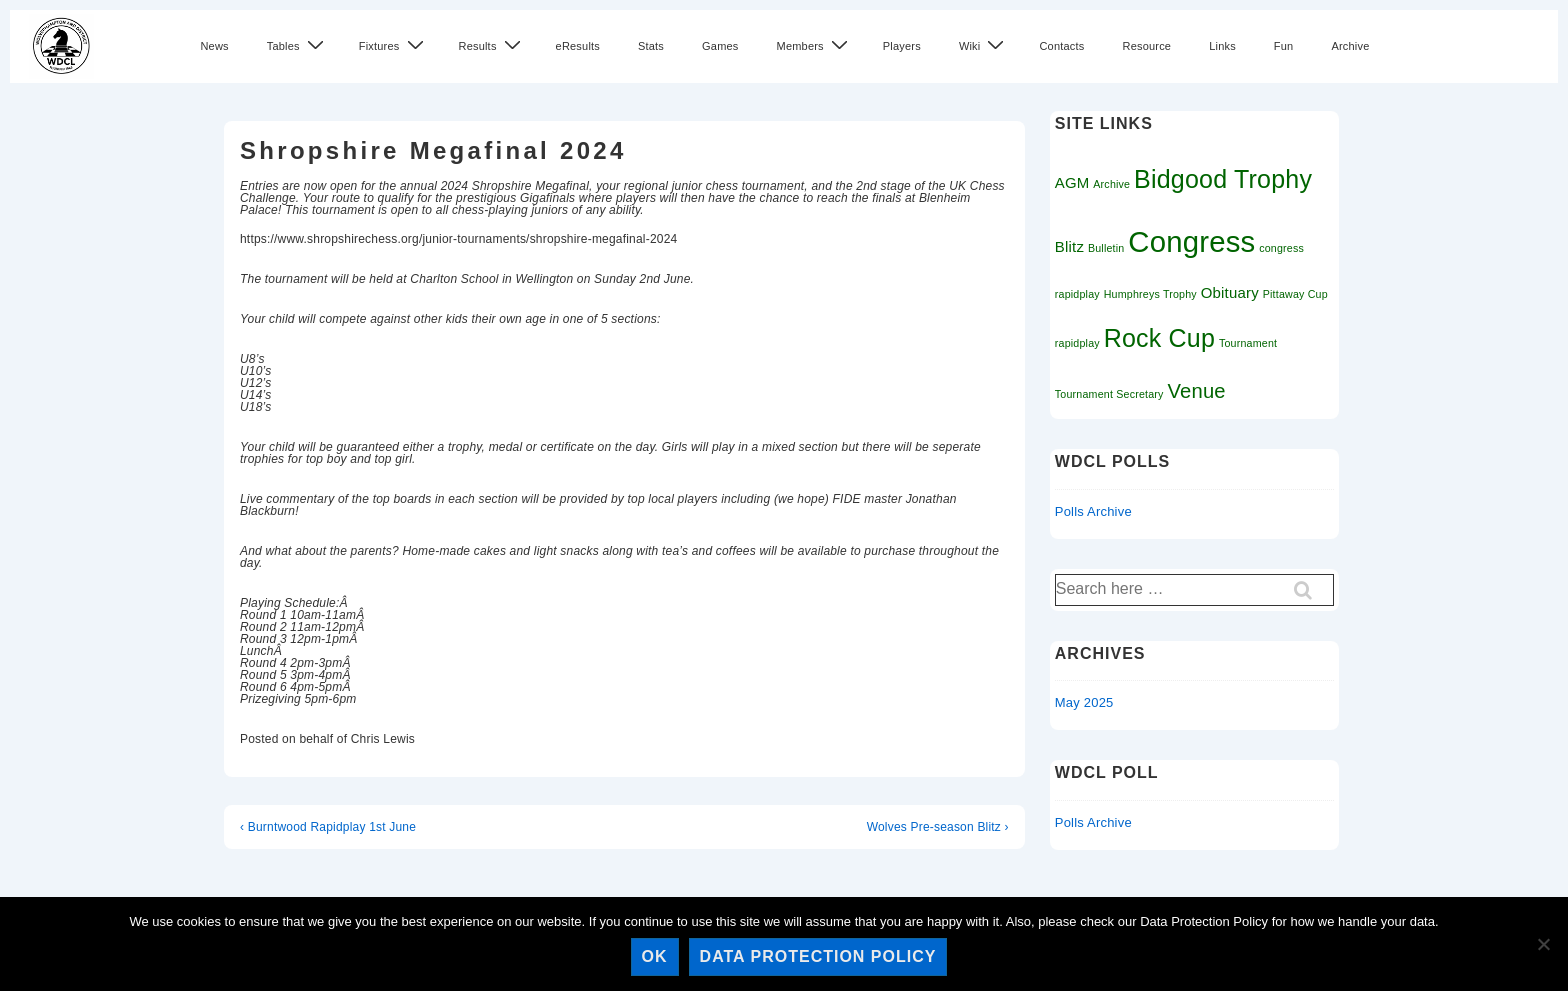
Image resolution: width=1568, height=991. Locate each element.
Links (1222, 46)
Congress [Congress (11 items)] (1191, 241)
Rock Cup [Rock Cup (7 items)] (1159, 338)
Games (720, 46)
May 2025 (1084, 702)
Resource (1146, 46)
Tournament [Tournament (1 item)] (1248, 343)
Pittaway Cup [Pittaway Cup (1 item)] (1295, 294)
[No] (1543, 944)
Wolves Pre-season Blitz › (938, 827)
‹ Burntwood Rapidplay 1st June (328, 827)
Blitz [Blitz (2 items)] (1069, 246)
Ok (655, 956)
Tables (298, 45)
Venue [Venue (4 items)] (1196, 391)
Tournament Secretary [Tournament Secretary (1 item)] (1109, 394)
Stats (651, 46)
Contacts (1061, 46)
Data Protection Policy (818, 956)
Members (815, 45)
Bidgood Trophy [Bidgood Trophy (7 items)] (1223, 179)
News (214, 46)
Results (492, 45)
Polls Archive (1093, 511)
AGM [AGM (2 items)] (1072, 182)
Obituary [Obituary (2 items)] (1230, 292)
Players (902, 46)
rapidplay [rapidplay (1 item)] (1077, 343)
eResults (578, 46)
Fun (1284, 46)
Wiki (984, 45)
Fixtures (394, 45)
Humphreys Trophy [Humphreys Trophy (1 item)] (1150, 294)
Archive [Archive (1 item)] (1111, 184)
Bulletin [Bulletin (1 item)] (1106, 248)
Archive (1350, 46)
